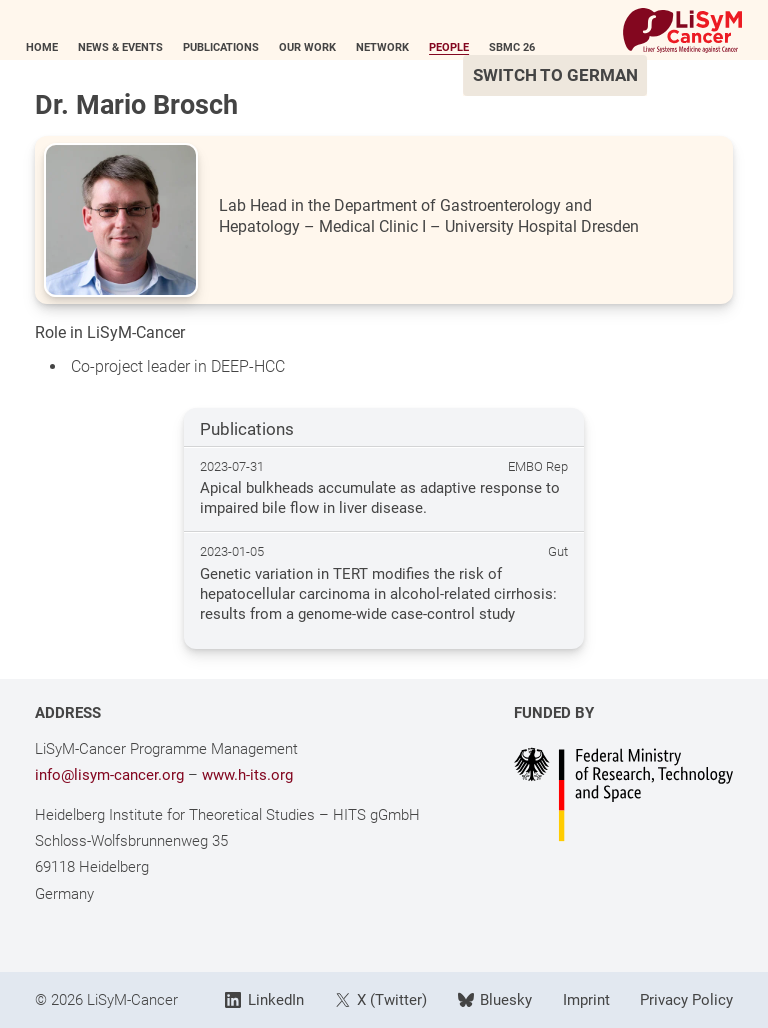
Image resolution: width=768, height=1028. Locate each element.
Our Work (316, 47)
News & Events (129, 47)
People (458, 47)
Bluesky (495, 1000)
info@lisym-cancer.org (109, 775)
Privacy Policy (686, 1000)
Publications (230, 47)
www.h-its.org (247, 775)
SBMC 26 (521, 47)
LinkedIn (264, 1000)
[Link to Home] (674, 30)
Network (391, 47)
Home (51, 47)
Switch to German (563, 75)
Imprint (586, 1000)
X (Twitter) (381, 1000)
